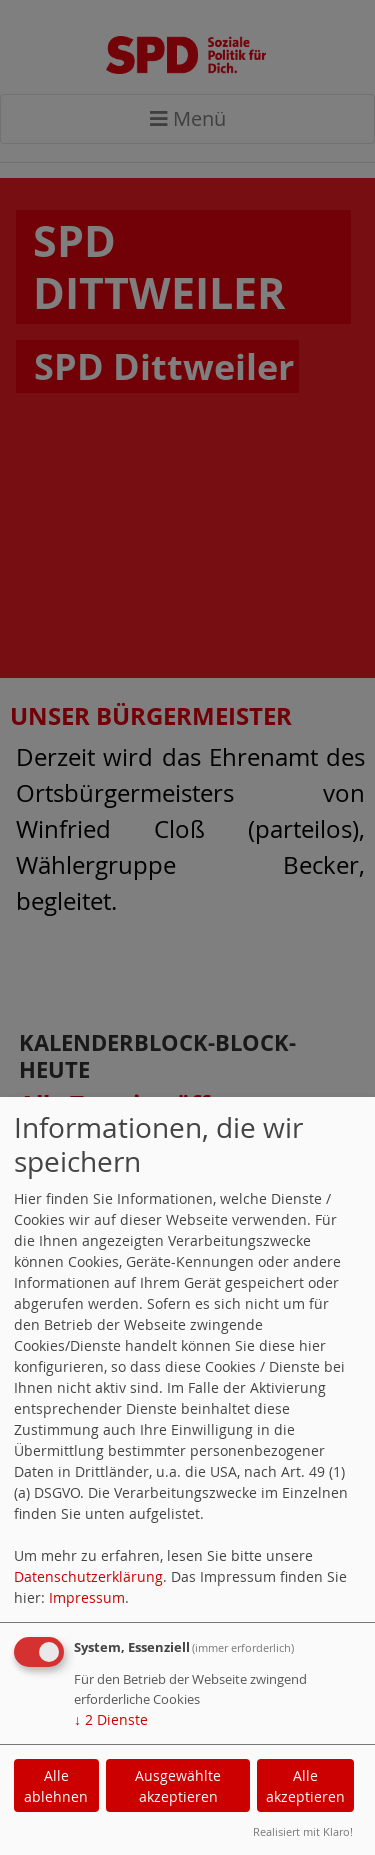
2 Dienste (111, 1719)
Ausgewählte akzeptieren (178, 1786)
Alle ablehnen (56, 1786)
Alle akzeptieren (305, 1786)
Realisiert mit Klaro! (303, 1831)
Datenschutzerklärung (88, 1576)
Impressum (87, 1597)
